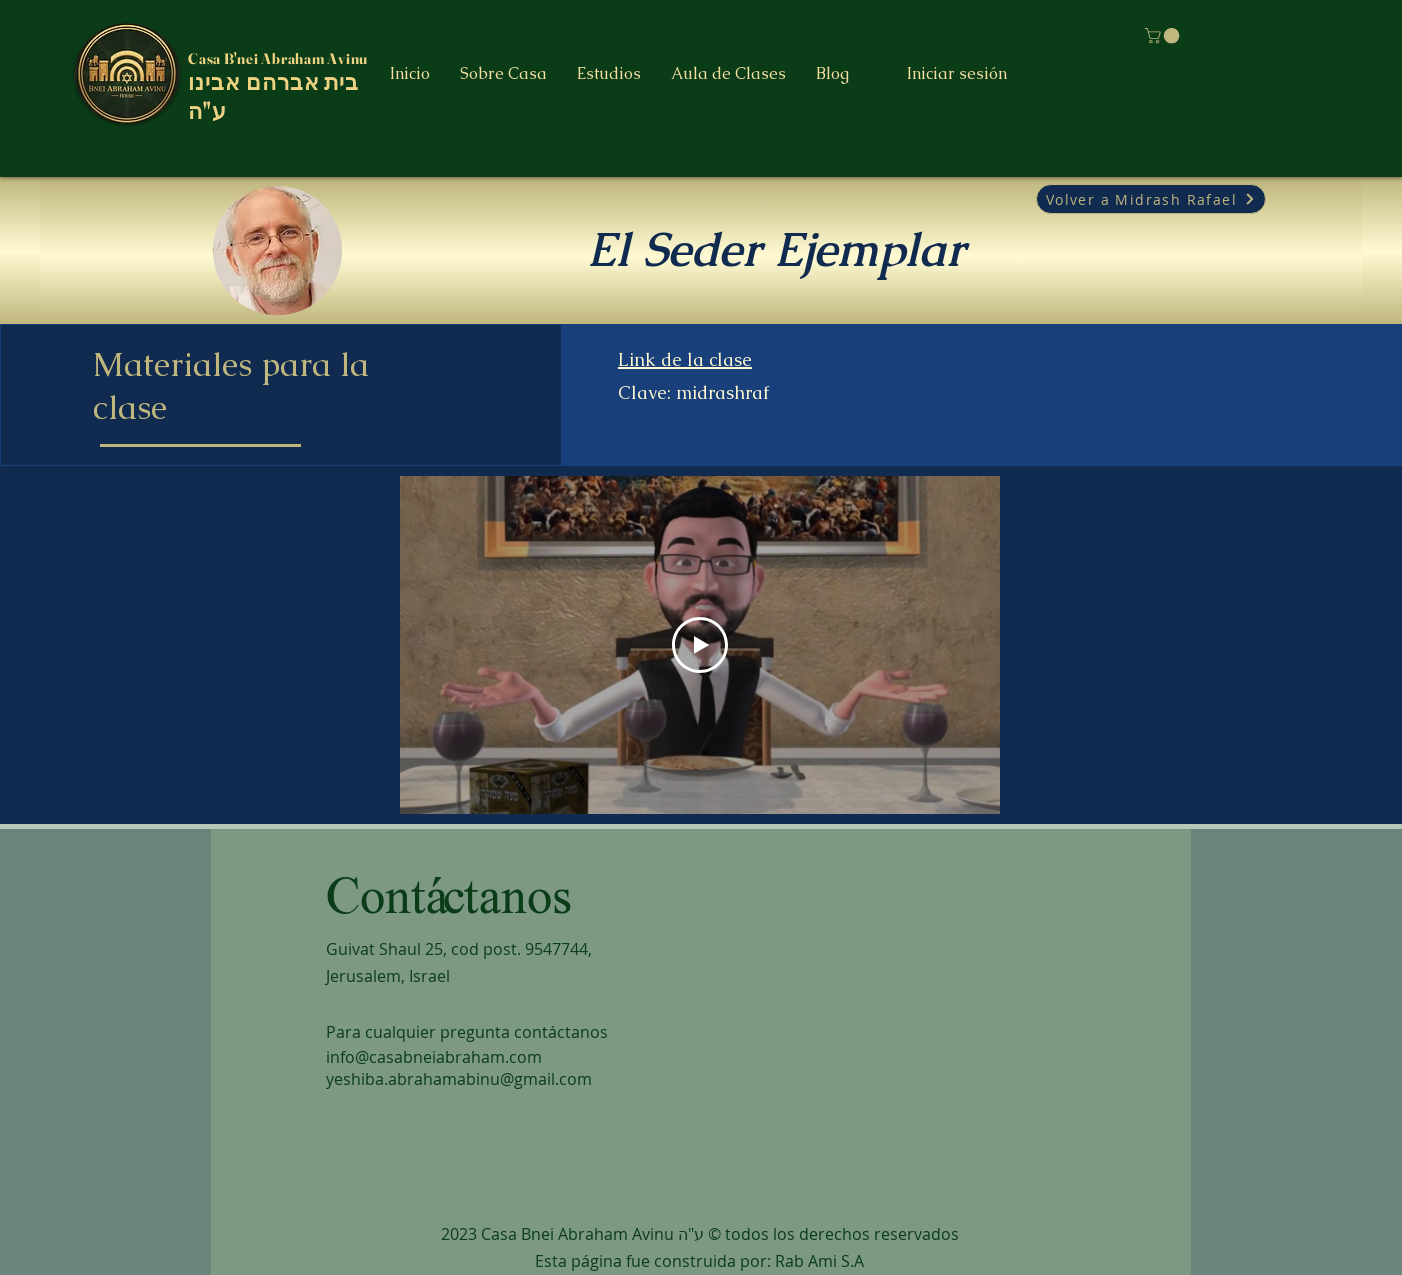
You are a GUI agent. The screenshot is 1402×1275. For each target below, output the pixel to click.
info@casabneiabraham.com (434, 1057)
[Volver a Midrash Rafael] (1151, 199)
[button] (609, 74)
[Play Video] (700, 645)
